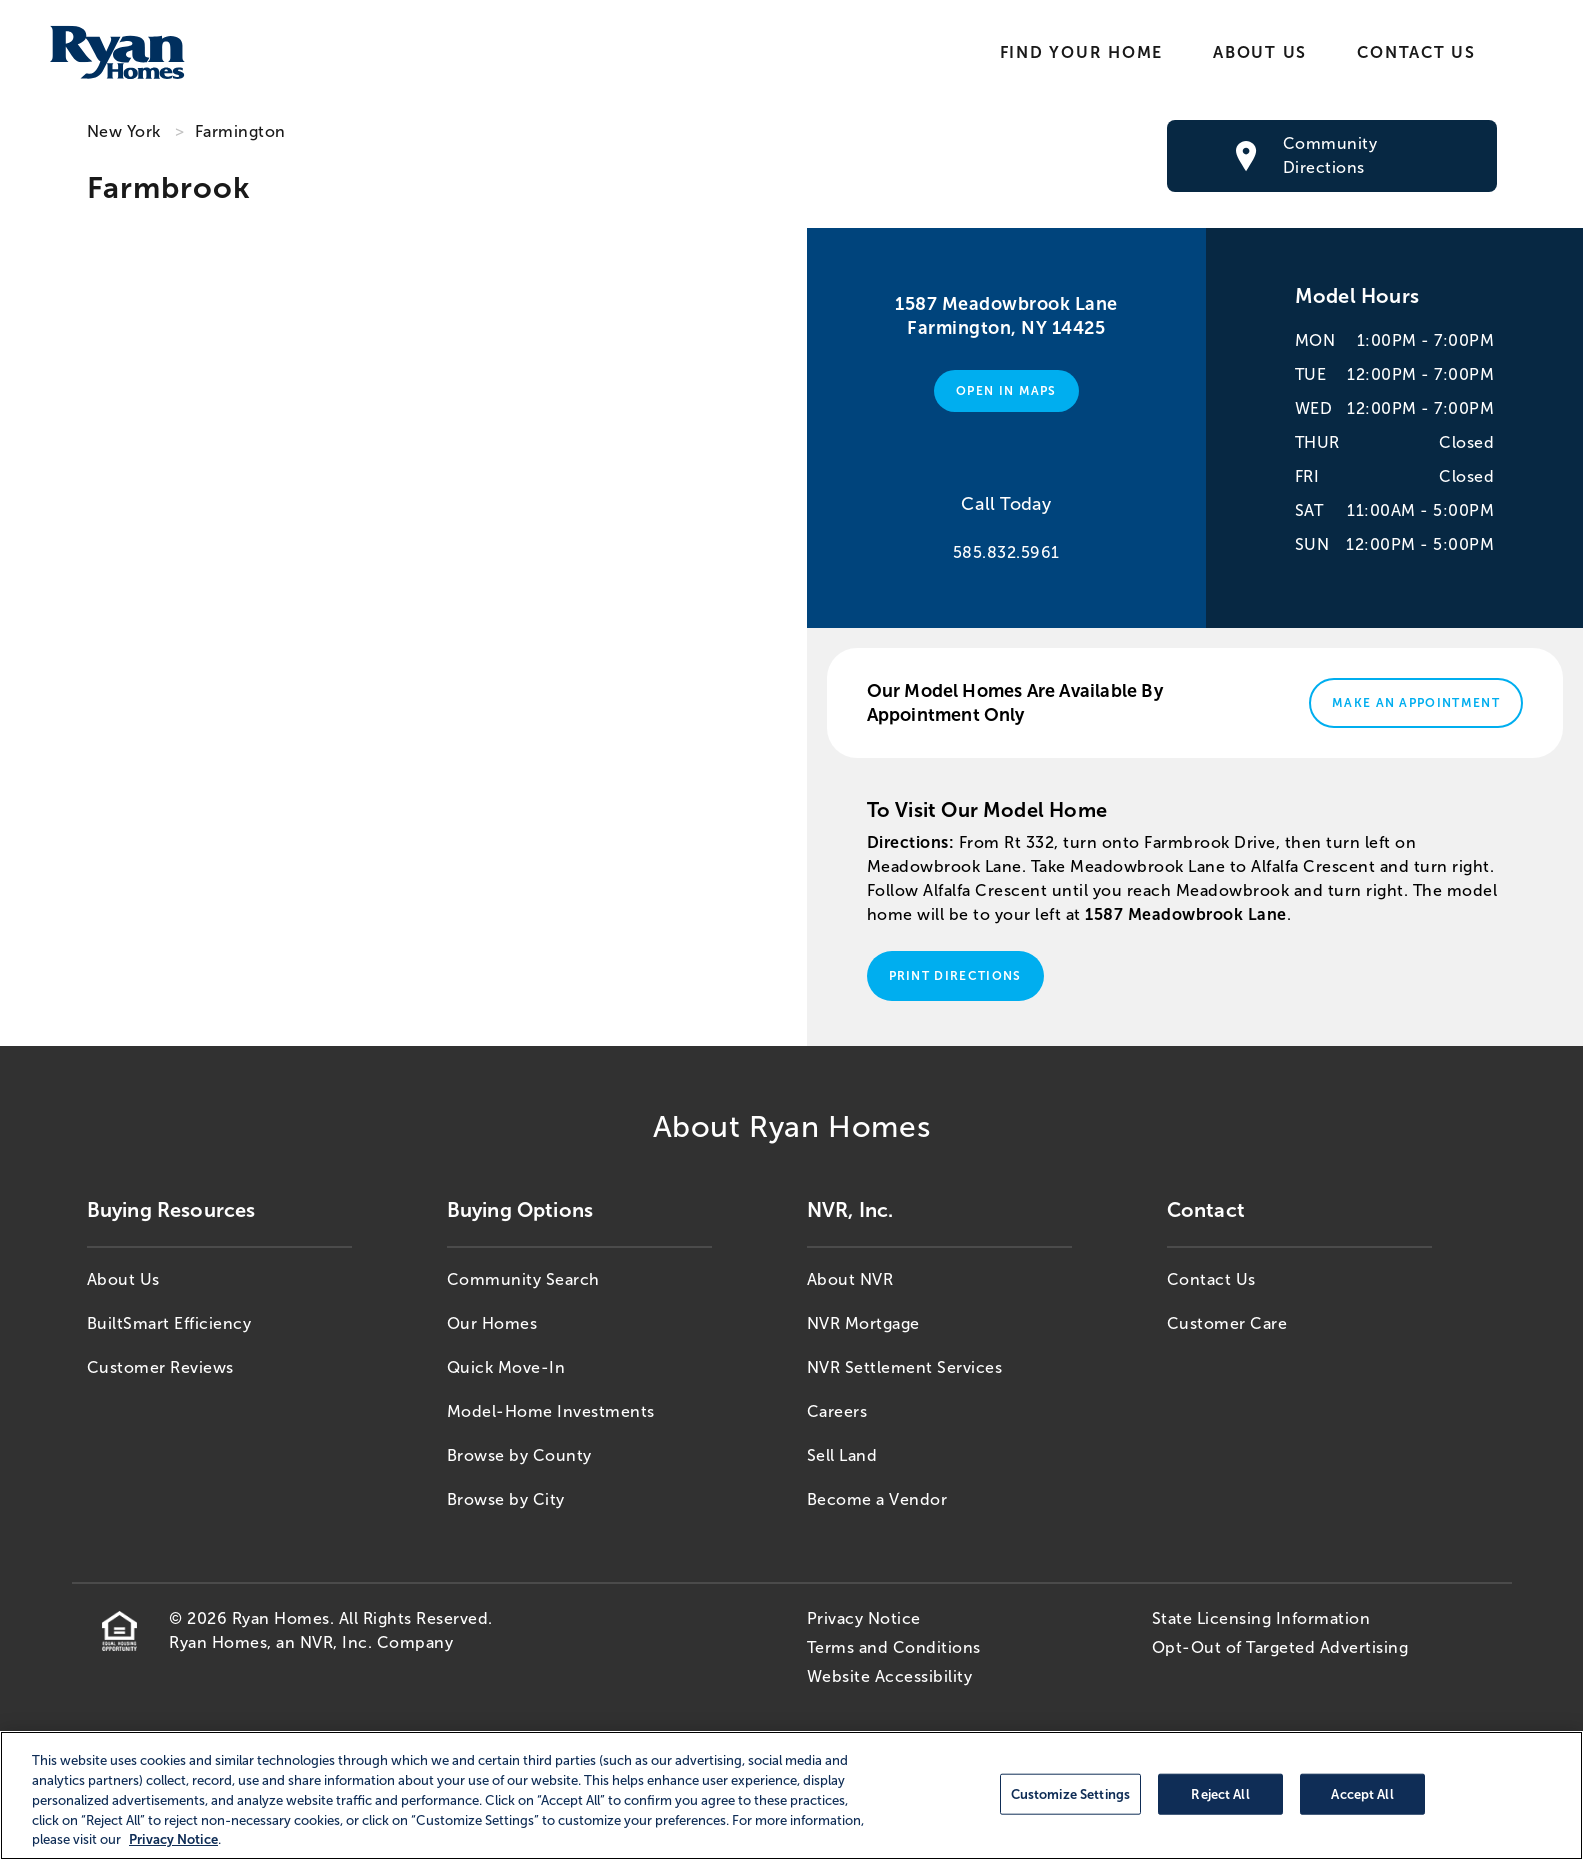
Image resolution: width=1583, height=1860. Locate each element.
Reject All (1220, 1793)
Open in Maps (1006, 391)
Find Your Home (1081, 52)
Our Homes (492, 1323)
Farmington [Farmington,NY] (240, 131)
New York (124, 131)
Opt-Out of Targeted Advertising (1280, 1647)
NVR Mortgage (863, 1323)
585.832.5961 (1006, 552)
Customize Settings (1070, 1793)
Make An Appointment (1416, 703)
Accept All (1362, 1793)
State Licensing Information (1261, 1618)
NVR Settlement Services (905, 1367)
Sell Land (842, 1455)
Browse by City (506, 1499)
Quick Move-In (506, 1367)
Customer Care (1227, 1323)
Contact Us (1416, 52)
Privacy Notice (864, 1618)
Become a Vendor (877, 1499)
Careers (837, 1411)
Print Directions (955, 976)
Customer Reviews (160, 1367)
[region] (791, 1795)
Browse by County (519, 1455)
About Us (1260, 52)
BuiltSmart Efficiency (169, 1323)
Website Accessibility (890, 1676)
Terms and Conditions (894, 1647)
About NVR (850, 1279)
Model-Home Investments (551, 1411)
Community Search (523, 1279)
